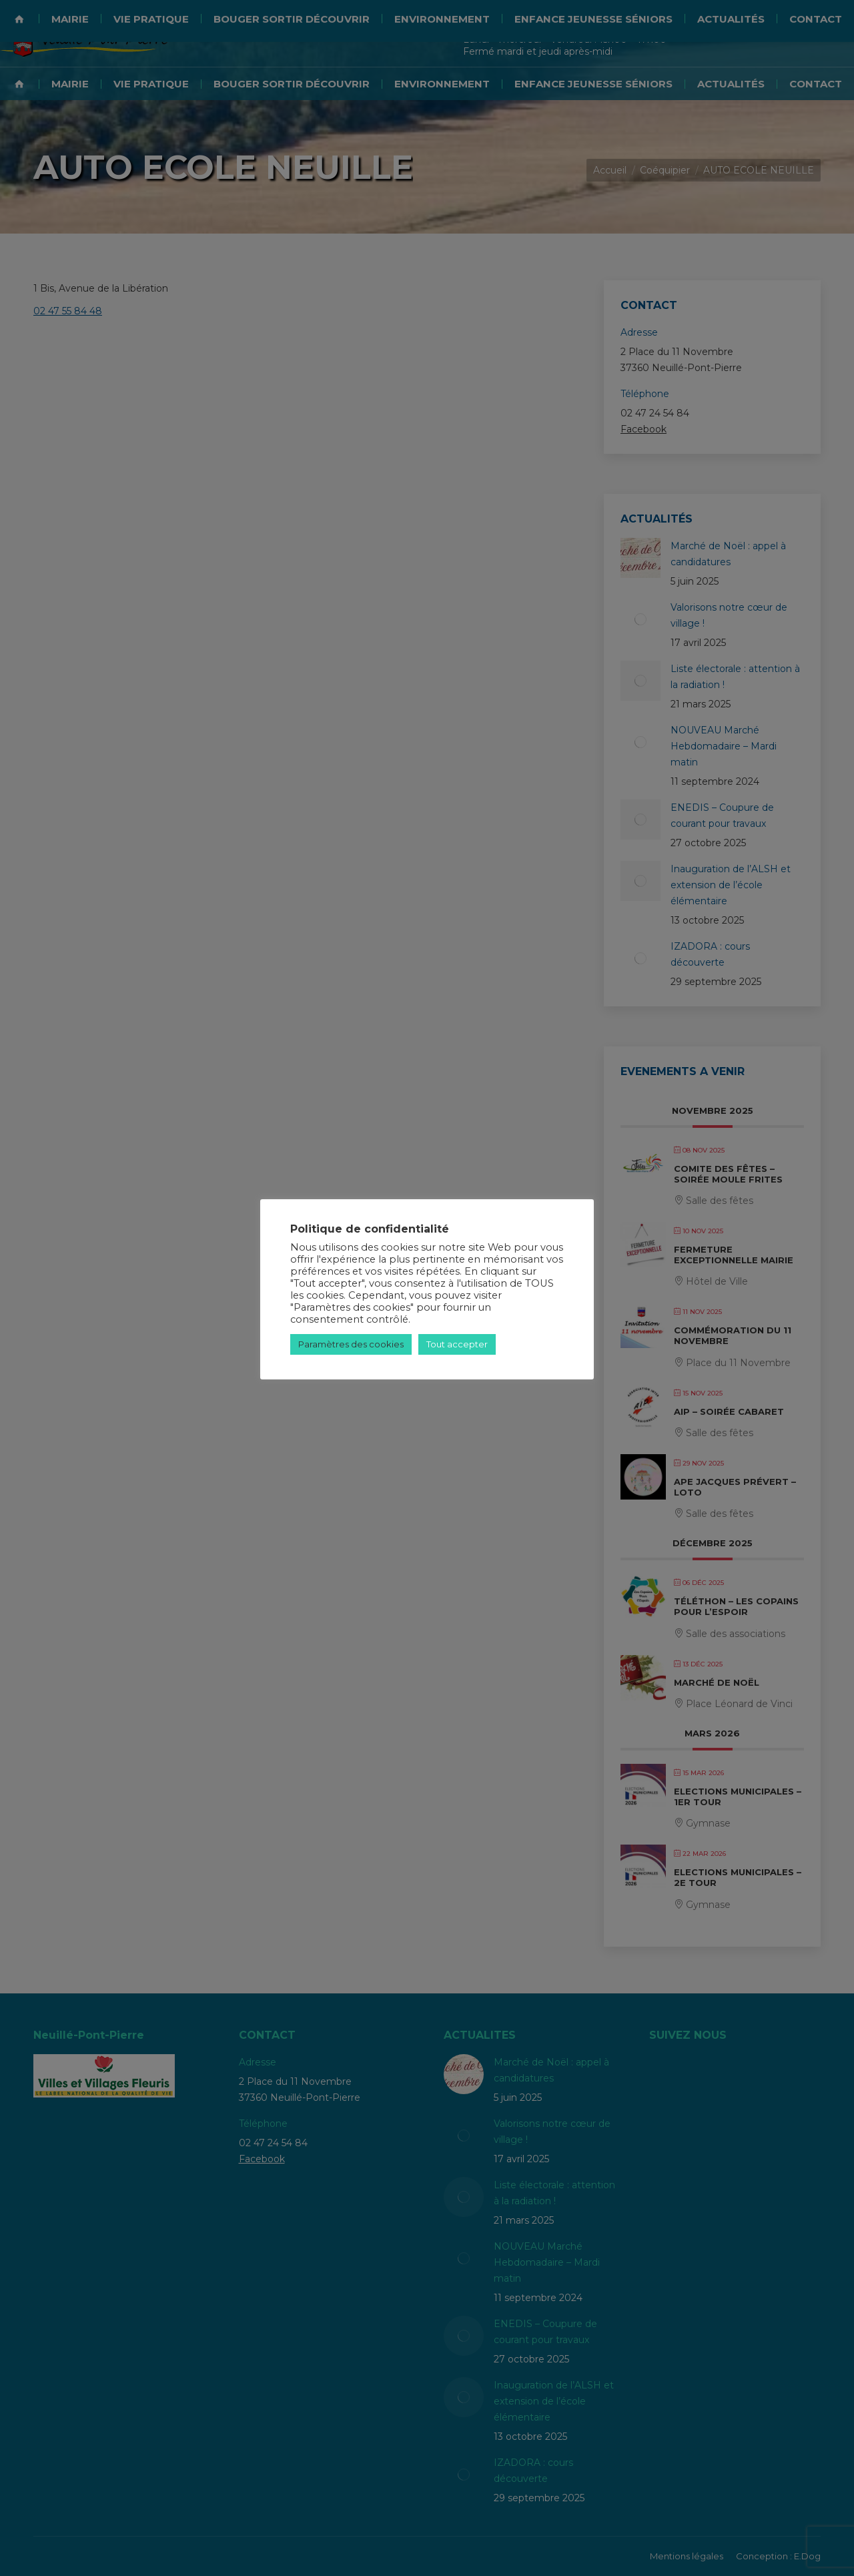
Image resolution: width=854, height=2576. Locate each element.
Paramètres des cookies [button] (351, 1344)
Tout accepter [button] (457, 1344)
